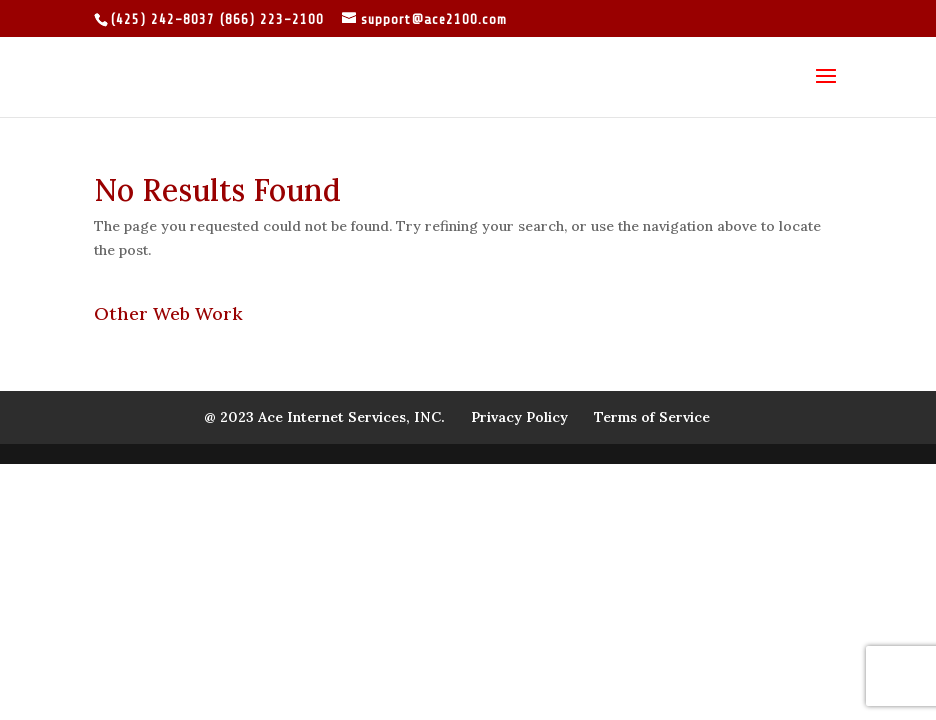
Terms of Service (652, 417)
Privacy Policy (519, 417)
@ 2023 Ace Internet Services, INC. (324, 417)
